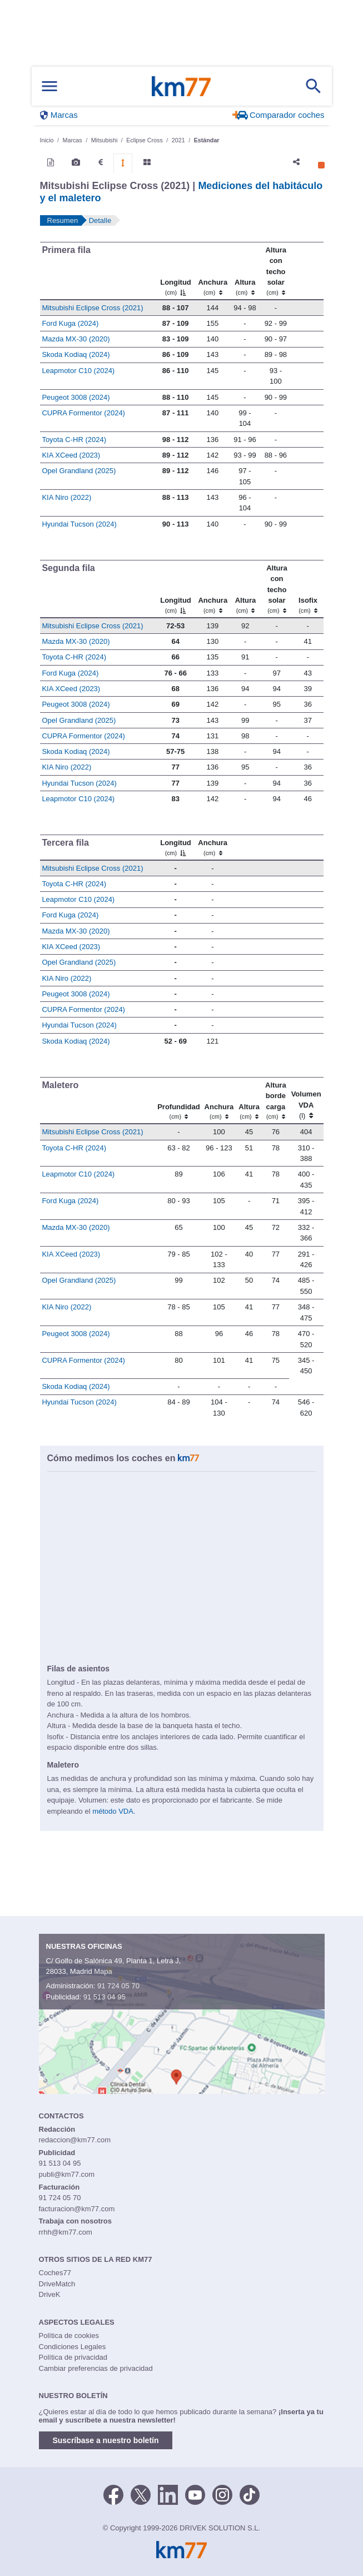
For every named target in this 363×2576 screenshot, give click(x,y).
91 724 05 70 (118, 1986)
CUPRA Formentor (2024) (83, 413)
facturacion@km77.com (77, 2209)
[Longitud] (175, 270)
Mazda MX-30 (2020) (76, 339)
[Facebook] (113, 2494)
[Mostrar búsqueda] (314, 86)
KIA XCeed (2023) (71, 455)
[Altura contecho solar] (275, 270)
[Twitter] (141, 2494)
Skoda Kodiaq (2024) (76, 354)
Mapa (103, 1971)
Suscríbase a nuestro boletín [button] (106, 2440)
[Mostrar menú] (49, 86)
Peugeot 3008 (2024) (76, 397)
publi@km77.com (67, 2174)
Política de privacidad (73, 2357)
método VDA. (113, 1811)
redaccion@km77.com (75, 2140)
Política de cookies (69, 2335)
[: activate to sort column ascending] (307, 270)
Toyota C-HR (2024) (74, 439)
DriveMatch (57, 2284)
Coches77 (55, 2273)
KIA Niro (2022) (66, 497)
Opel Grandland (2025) (79, 470)
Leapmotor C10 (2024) (78, 370)
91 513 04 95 (104, 1997)
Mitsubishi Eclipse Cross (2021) (92, 308)
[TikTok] (250, 2494)
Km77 (181, 86)
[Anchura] (213, 270)
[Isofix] (308, 589)
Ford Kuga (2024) (70, 323)
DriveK (50, 2294)
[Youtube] (195, 2494)
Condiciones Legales (72, 2346)
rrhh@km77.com (65, 2232)
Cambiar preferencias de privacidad (96, 2368)
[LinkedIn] (168, 2494)
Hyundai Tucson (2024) (79, 524)
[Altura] (245, 270)
